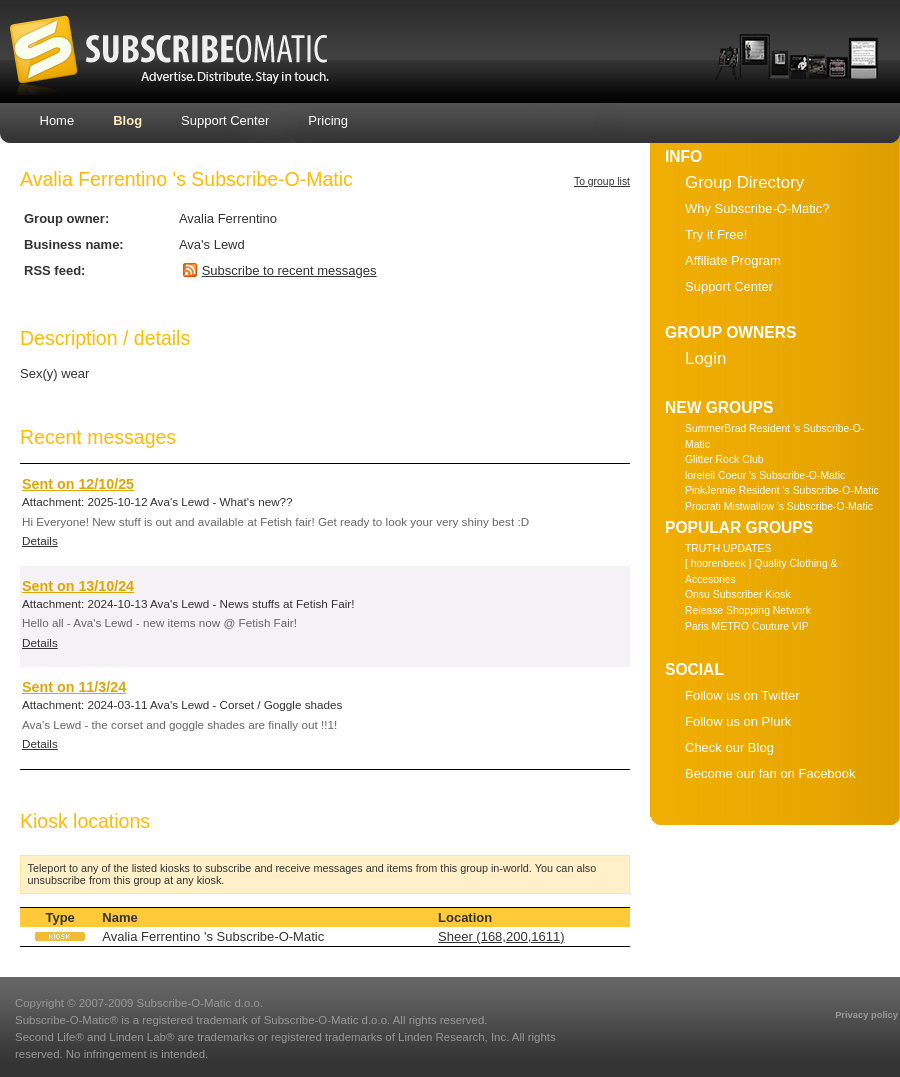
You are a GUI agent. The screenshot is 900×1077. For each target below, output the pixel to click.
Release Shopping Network (748, 610)
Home (57, 120)
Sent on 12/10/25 (78, 484)
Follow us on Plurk (738, 721)
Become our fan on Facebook (770, 773)
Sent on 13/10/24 (78, 586)
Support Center (225, 120)
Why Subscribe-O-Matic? (757, 208)
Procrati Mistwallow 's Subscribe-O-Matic (779, 506)
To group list (602, 181)
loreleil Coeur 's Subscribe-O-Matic (765, 475)
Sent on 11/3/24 (74, 687)
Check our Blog (729, 747)
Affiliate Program (733, 260)
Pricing (328, 120)
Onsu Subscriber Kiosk (738, 594)
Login (705, 358)
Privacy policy (866, 1015)
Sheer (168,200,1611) (501, 936)
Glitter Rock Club (724, 459)
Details (40, 540)
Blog (127, 120)
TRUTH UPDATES (728, 548)
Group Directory (744, 182)
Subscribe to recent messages (289, 270)
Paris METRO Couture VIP (747, 626)
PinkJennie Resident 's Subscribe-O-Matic (782, 490)
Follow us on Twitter (742, 695)
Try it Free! (716, 234)
